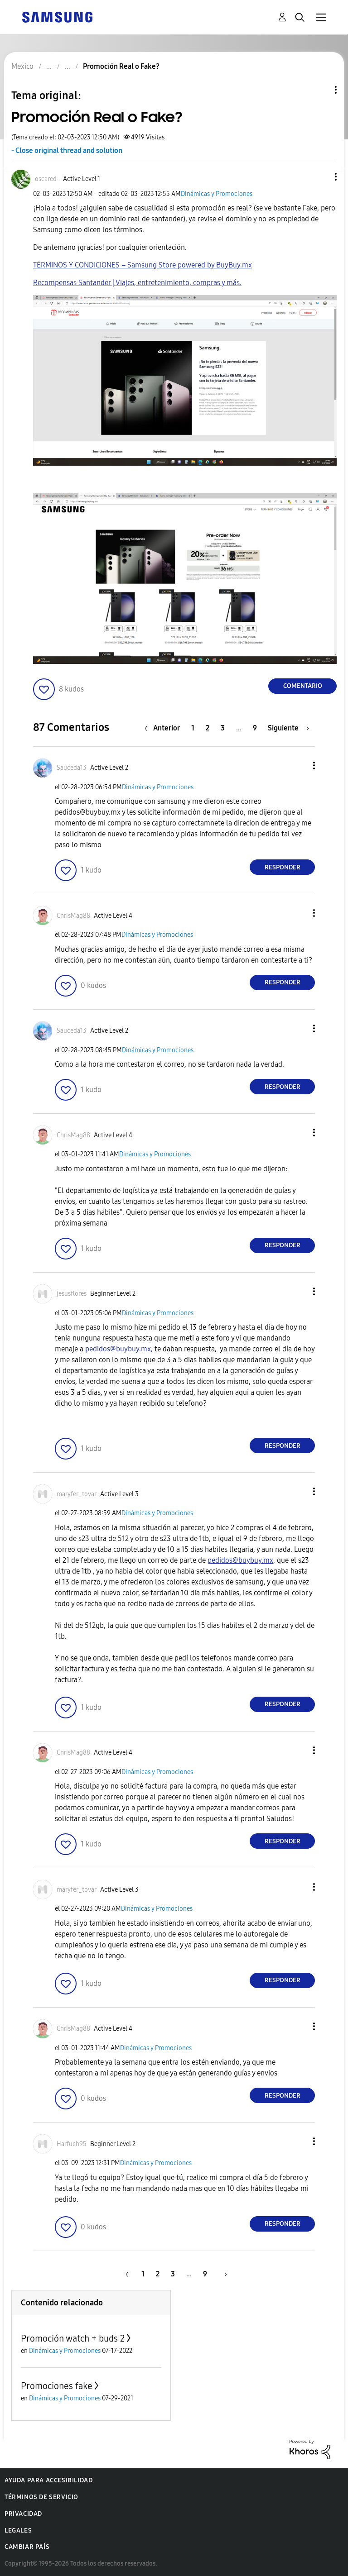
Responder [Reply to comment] (282, 867)
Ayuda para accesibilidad (48, 2480)
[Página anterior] (164, 728)
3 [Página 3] (223, 728)
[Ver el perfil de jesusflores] (72, 1294)
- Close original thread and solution (66, 150)
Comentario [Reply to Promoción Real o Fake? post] (302, 686)
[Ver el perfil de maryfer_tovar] (77, 1494)
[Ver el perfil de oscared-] (47, 179)
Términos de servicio (41, 2497)
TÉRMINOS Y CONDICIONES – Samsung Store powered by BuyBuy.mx (142, 265)
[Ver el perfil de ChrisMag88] (73, 916)
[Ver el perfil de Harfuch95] (72, 2144)
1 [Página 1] (192, 728)
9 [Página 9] (255, 728)
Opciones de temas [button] (320, 90)
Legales (18, 2530)
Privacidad (23, 2514)
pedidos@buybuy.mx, (119, 1349)
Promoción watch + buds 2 (73, 2338)
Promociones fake (56, 2385)
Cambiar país (27, 2547)
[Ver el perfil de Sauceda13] (72, 768)
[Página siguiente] (288, 728)
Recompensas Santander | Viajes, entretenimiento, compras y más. (137, 282)
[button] (320, 177)
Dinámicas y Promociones (216, 194)
